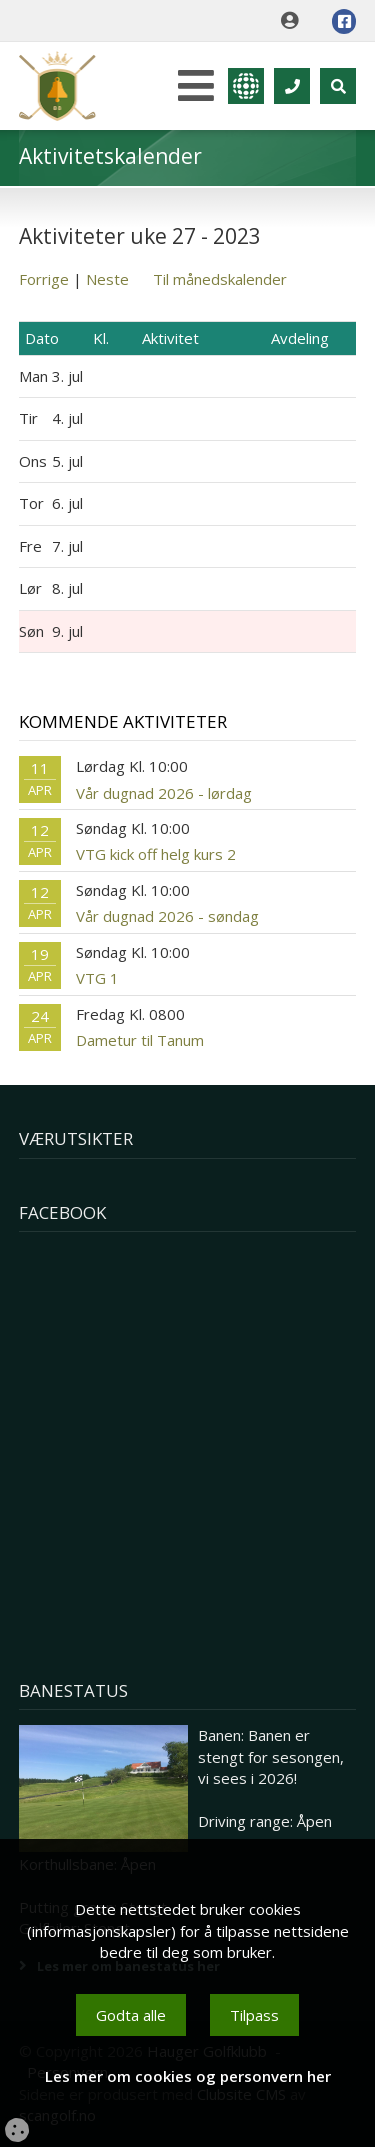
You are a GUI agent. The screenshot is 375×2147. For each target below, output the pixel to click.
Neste (107, 279)
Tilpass (254, 2015)
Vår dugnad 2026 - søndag (167, 916)
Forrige (44, 279)
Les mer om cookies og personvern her (188, 2076)
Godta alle (131, 2015)
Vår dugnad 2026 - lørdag (164, 793)
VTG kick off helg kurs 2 (156, 854)
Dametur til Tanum (140, 1040)
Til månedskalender (220, 279)
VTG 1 (97, 978)
